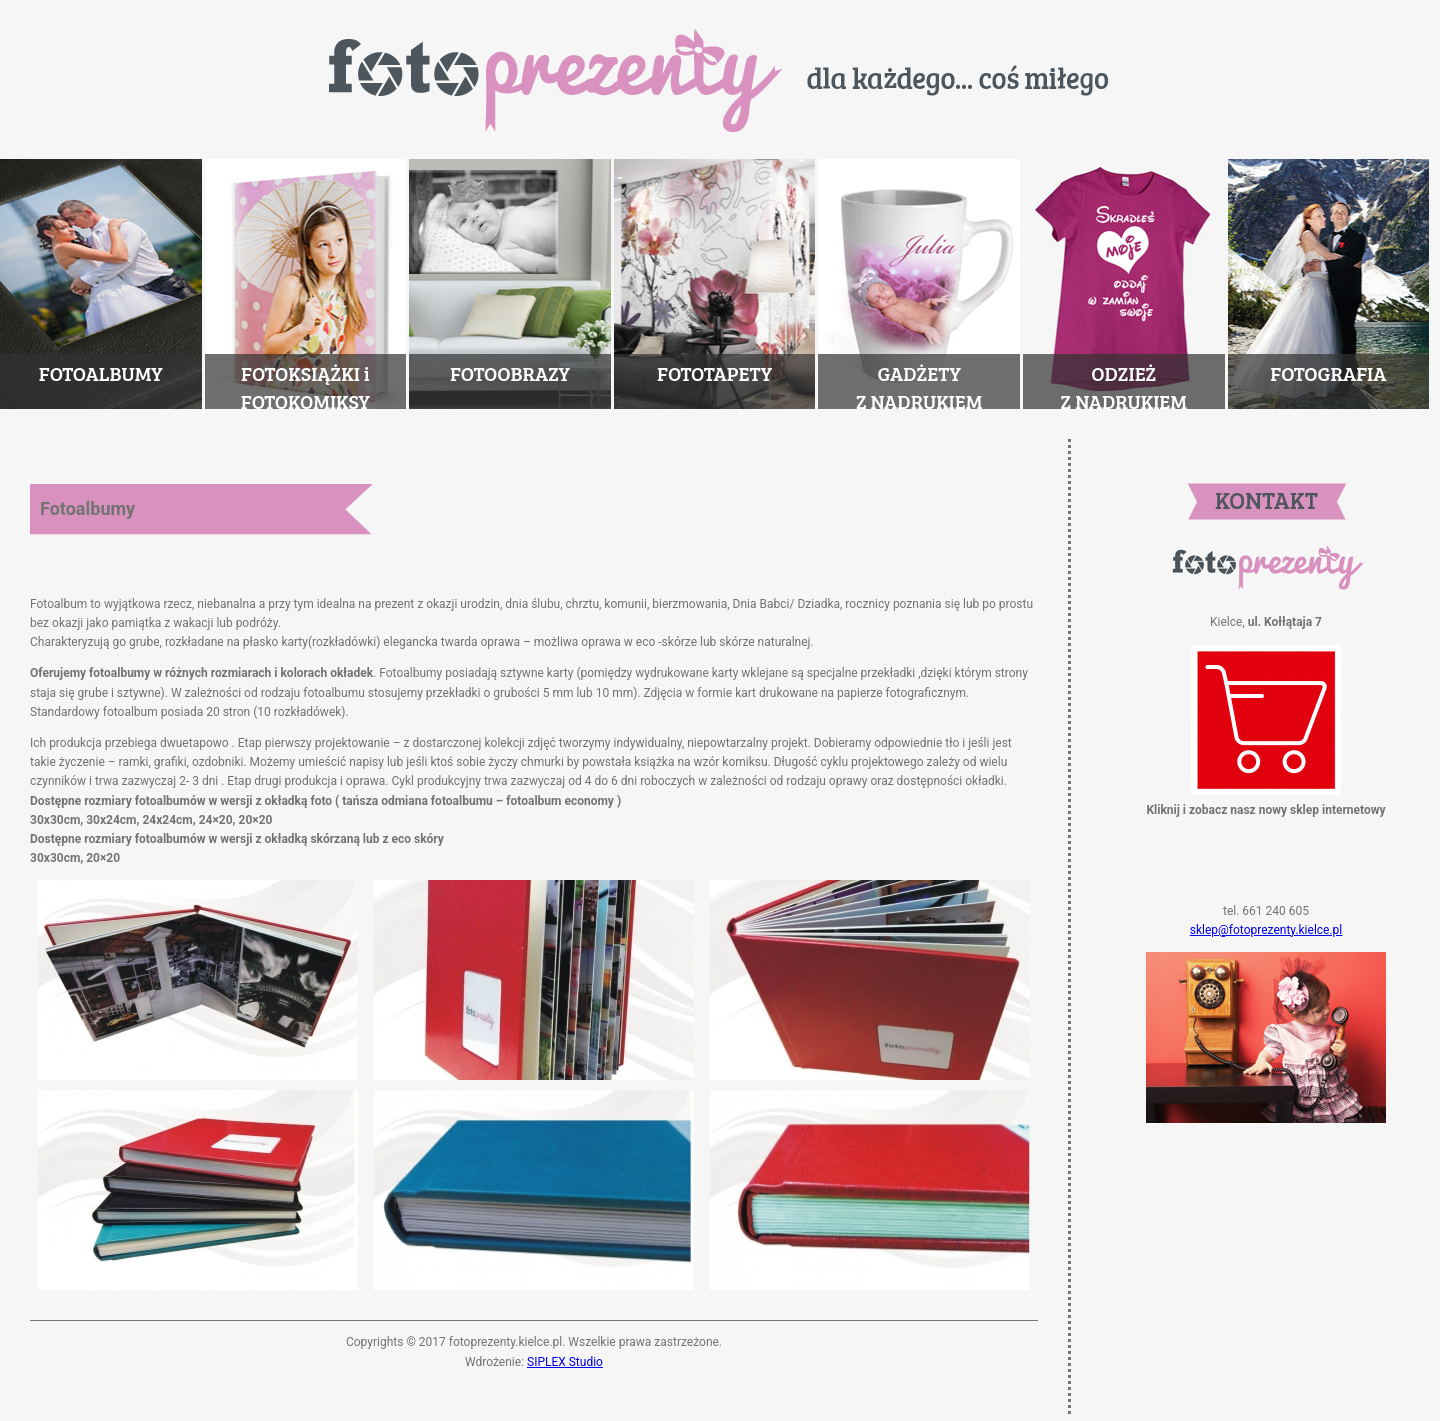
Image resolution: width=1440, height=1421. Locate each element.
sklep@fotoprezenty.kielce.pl (1266, 930)
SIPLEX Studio (565, 1362)
